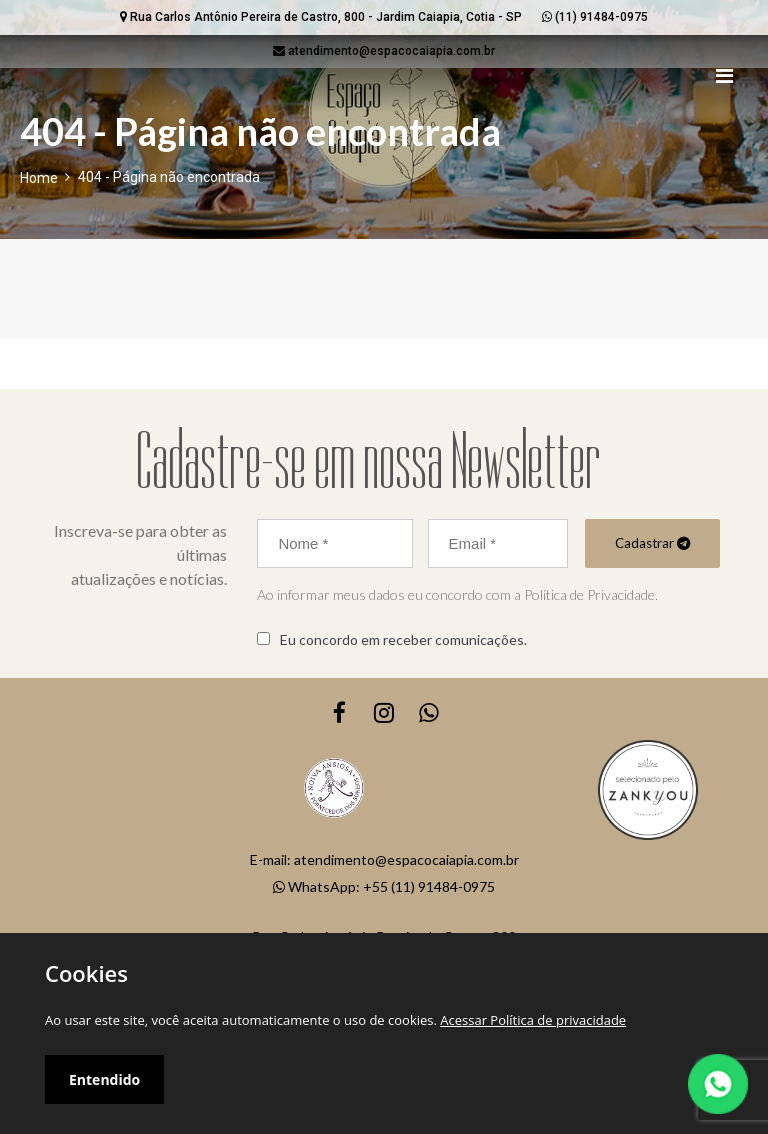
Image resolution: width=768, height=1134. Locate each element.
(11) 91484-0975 (595, 17)
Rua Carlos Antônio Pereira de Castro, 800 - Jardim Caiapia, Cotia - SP (321, 17)
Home (39, 178)
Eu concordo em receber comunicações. (403, 639)
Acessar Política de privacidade (533, 1020)
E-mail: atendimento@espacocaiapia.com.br (384, 859)
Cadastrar (652, 543)
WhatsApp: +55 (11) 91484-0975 (384, 886)
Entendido (104, 1079)
